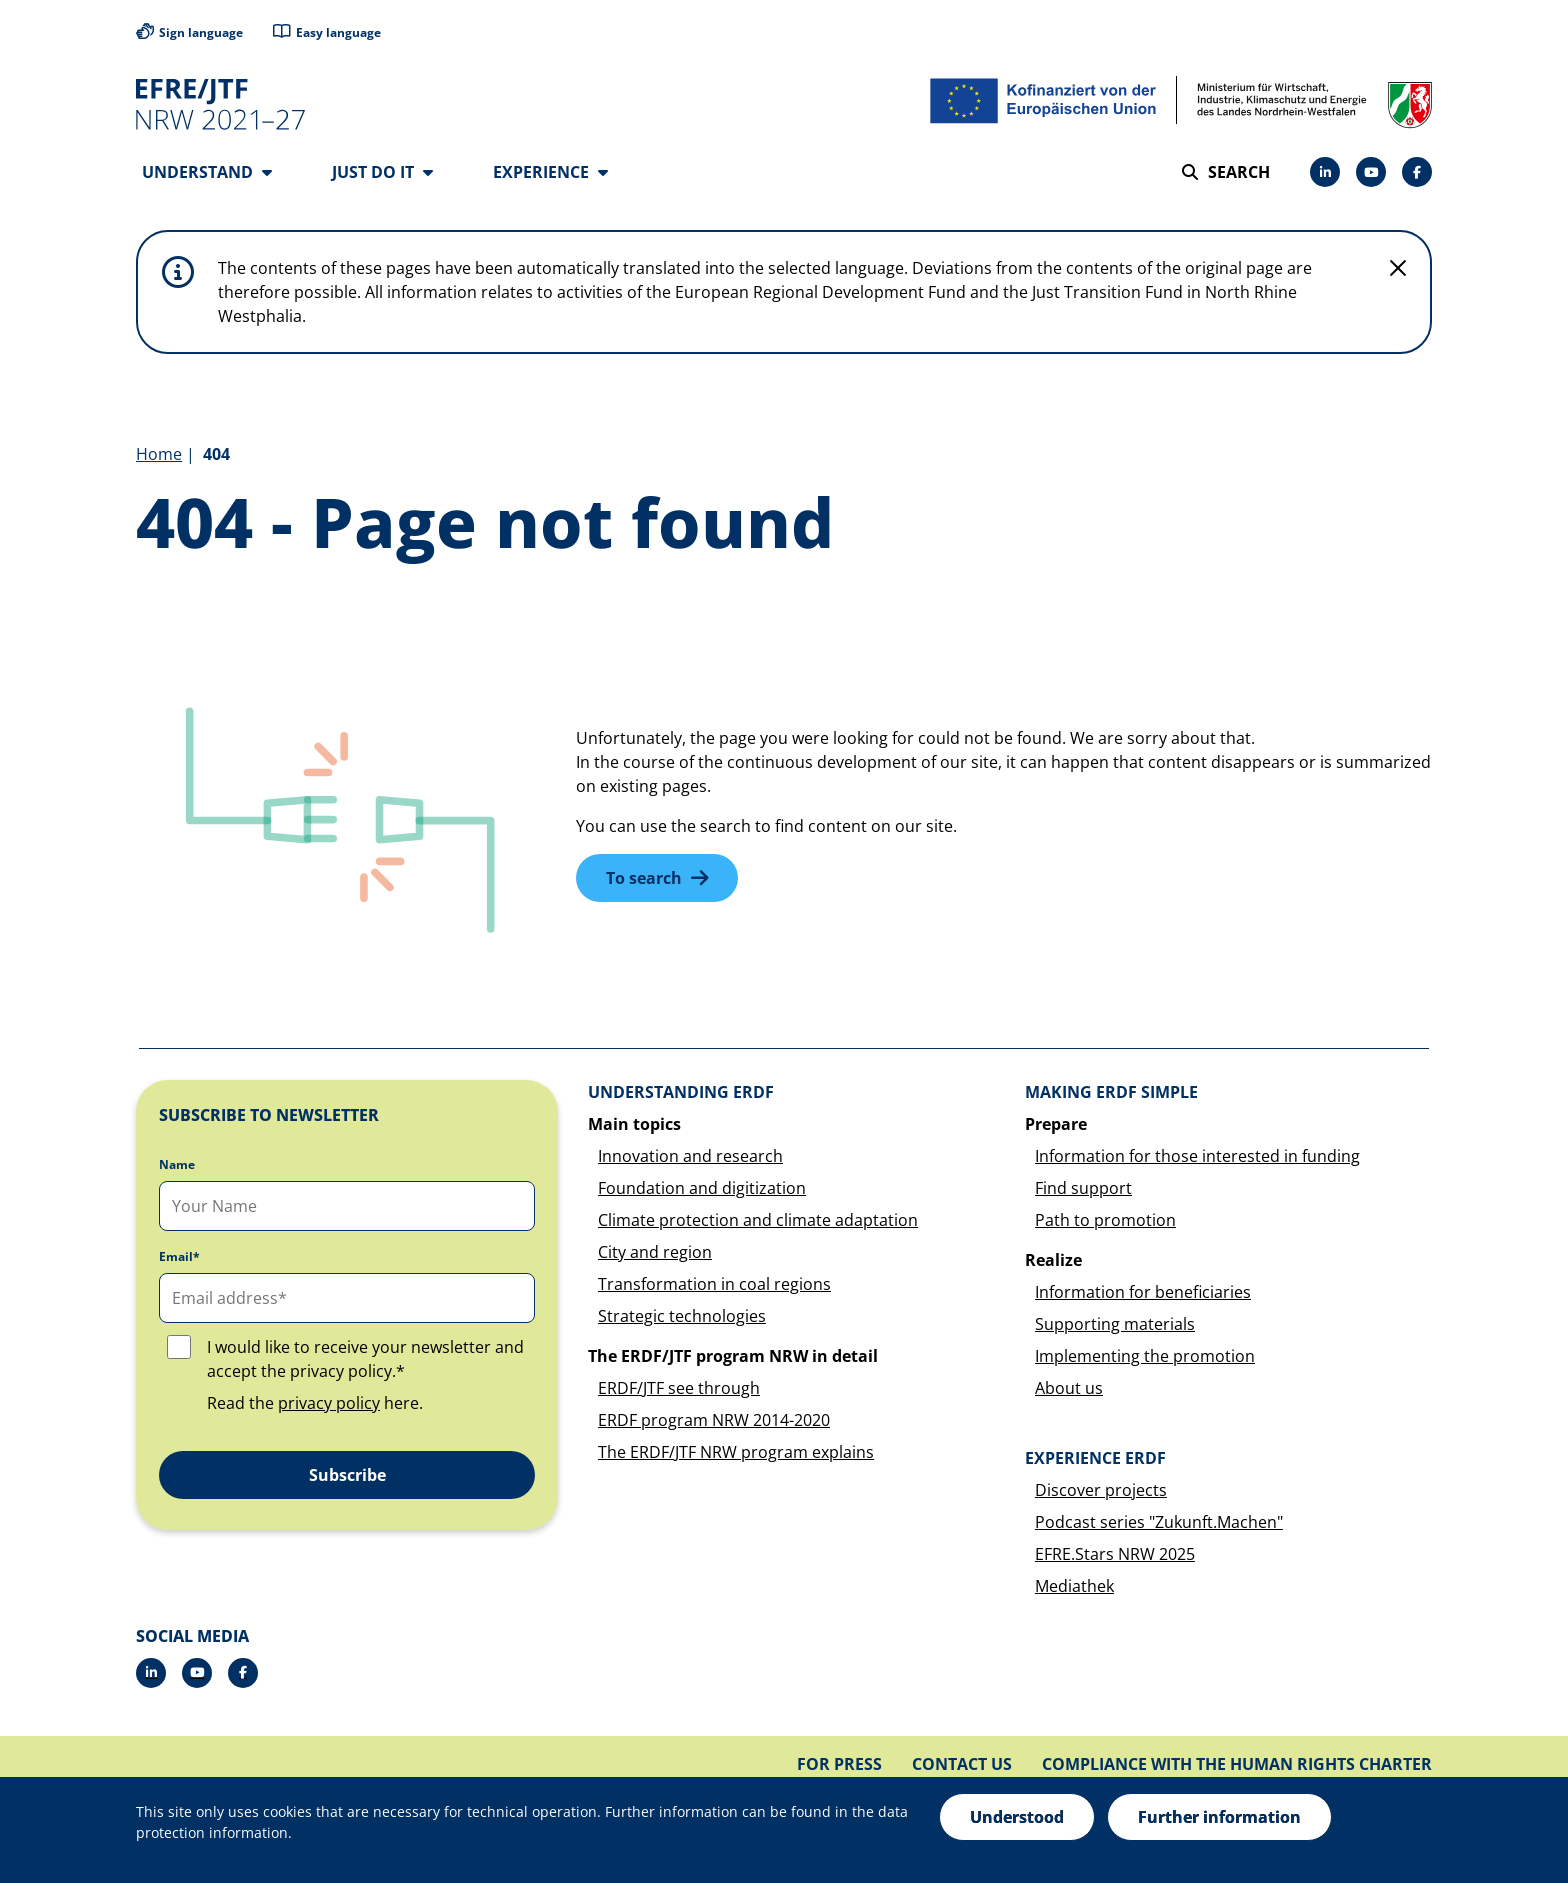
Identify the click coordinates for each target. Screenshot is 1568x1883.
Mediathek (1074, 1587)
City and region (655, 1253)
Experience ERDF (1095, 1459)
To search (644, 879)
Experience (550, 172)
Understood (1017, 1817)
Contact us (962, 1765)
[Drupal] (1371, 172)
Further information (1219, 1817)
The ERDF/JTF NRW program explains (736, 1453)
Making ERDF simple (1111, 1093)
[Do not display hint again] (1398, 269)
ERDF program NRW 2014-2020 (714, 1421)
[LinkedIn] (1325, 172)
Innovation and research (690, 1157)
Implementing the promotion (1145, 1357)
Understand (207, 172)
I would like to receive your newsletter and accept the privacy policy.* (365, 1360)
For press (839, 1765)
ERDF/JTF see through (679, 1389)
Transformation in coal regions (714, 1285)
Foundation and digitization (702, 1189)
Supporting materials (1115, 1325)
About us (1069, 1389)
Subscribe (347, 1476)
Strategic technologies (682, 1317)
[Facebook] (1417, 172)
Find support (1083, 1189)
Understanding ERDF (681, 1093)
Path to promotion (1105, 1221)
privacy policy (329, 1404)
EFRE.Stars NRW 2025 (1115, 1555)
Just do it (382, 172)
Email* (179, 1258)
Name (177, 1166)
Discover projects (1101, 1491)
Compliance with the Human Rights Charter (1237, 1765)
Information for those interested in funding (1197, 1157)
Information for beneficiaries (1143, 1293)
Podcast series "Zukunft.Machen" (1159, 1523)
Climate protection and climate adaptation (758, 1221)
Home (159, 455)
